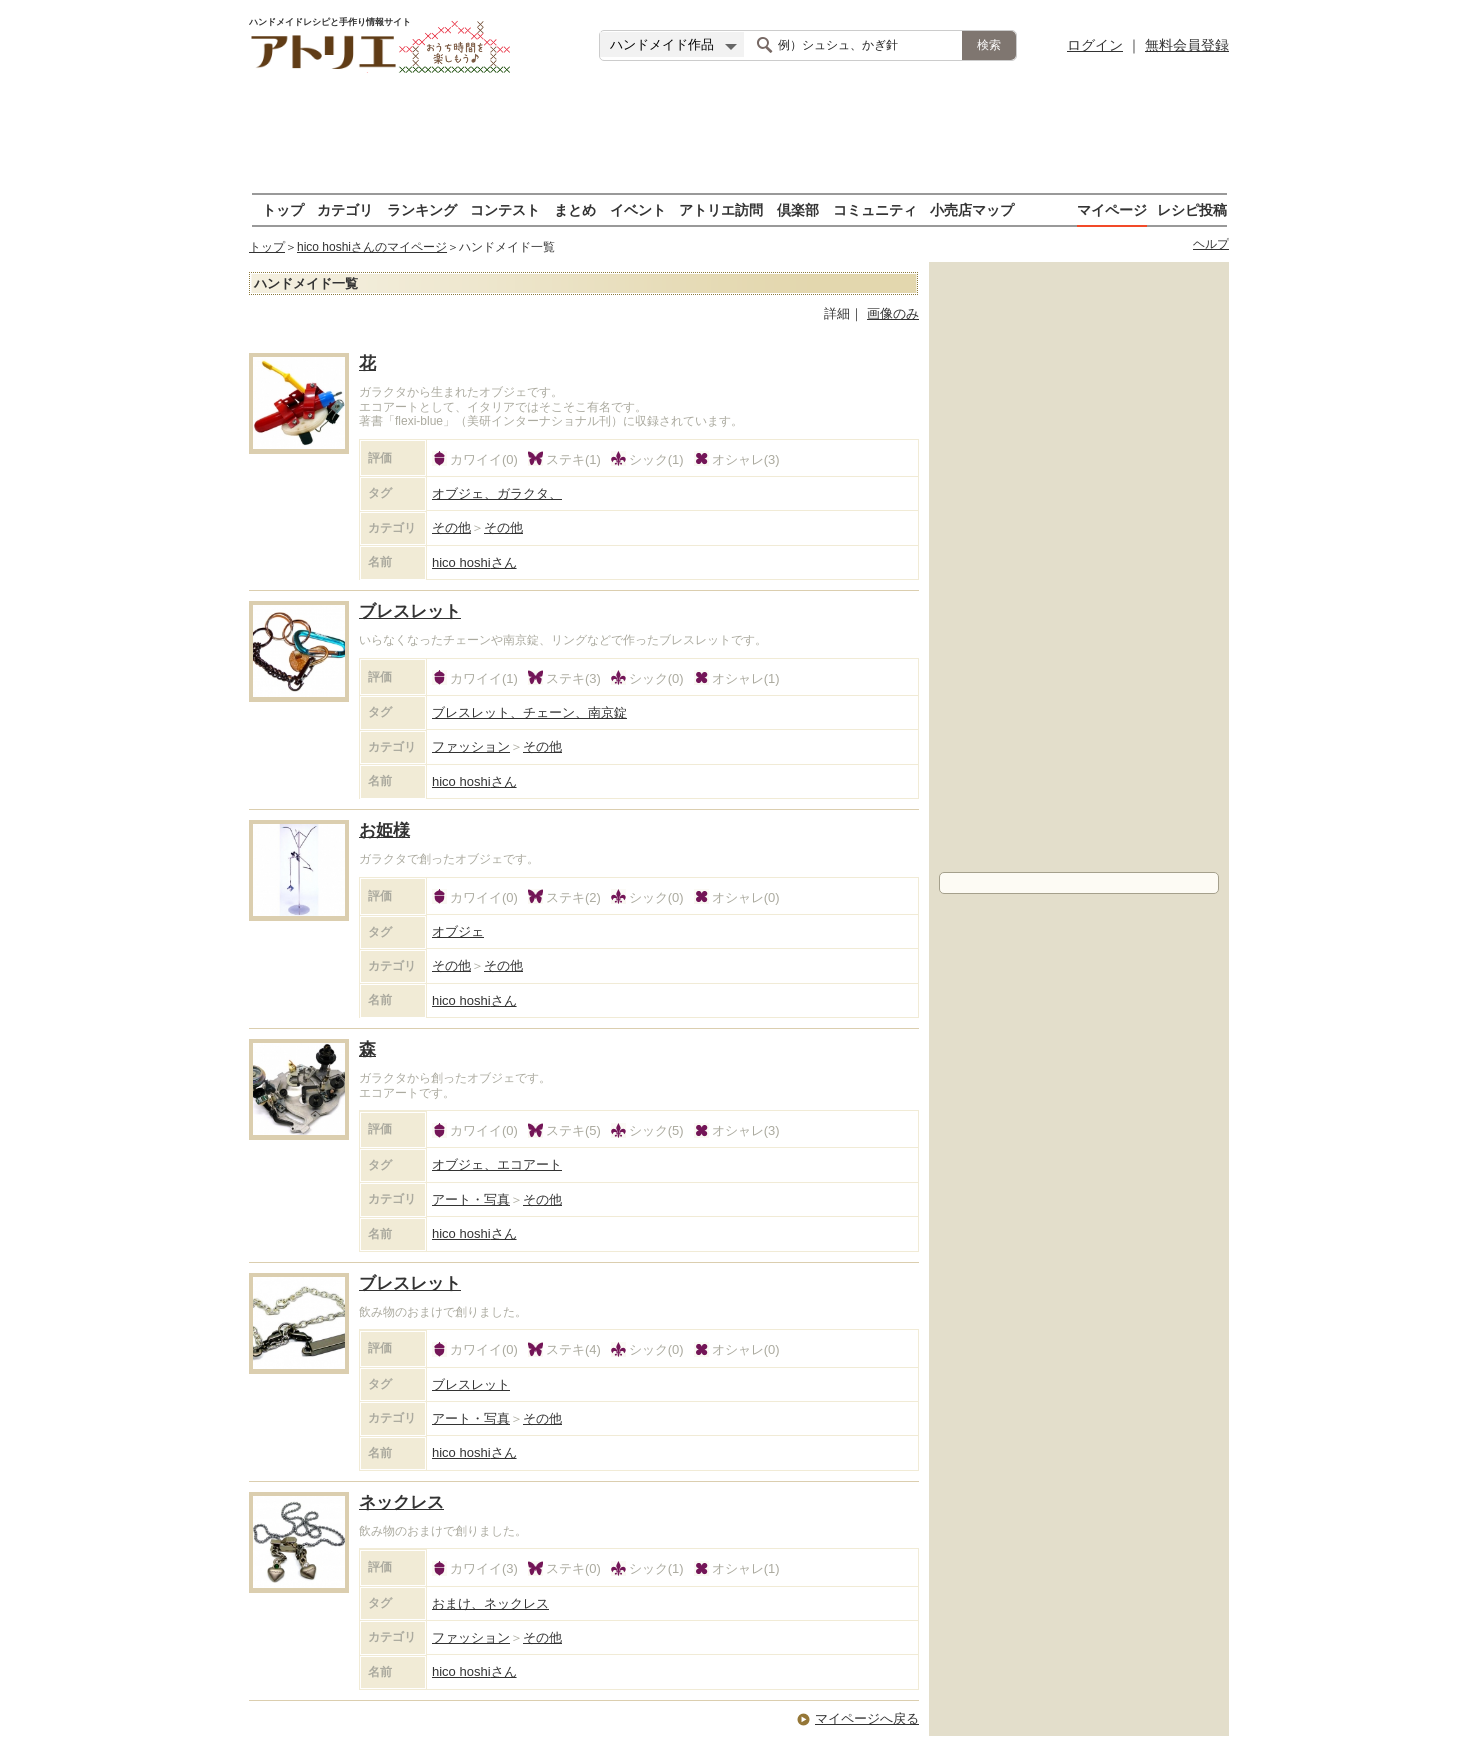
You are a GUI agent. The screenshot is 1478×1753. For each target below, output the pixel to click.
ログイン (1095, 45)
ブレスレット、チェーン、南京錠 (529, 712)
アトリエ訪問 (721, 209)
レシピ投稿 (1192, 209)
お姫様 (384, 830)
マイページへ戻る (867, 1718)
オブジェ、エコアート (497, 1164)
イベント (638, 209)
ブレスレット (410, 611)
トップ (283, 209)
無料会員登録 (1187, 45)
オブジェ (458, 931)
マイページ (1112, 209)
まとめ (575, 209)
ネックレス (401, 1502)
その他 (451, 527)
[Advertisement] (739, 135)
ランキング (422, 209)
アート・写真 (471, 1199)
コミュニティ (875, 209)
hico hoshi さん (474, 562)
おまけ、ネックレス (490, 1603)
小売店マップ (972, 209)
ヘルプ (1211, 244)
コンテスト (505, 209)
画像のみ (893, 313)
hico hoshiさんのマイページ (372, 247)
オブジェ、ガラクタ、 (497, 493)
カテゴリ (345, 209)
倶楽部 (798, 209)
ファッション (471, 746)
